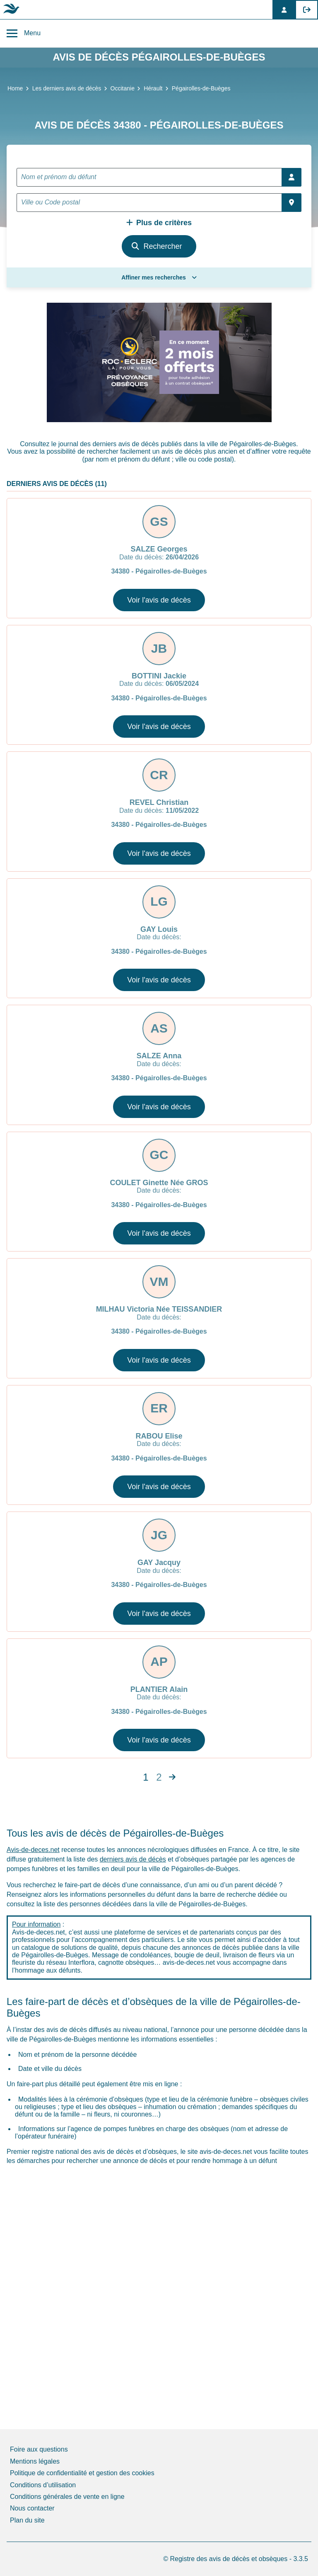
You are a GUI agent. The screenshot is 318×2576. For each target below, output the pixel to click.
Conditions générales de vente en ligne (67, 2496)
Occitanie (123, 88)
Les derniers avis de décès (66, 88)
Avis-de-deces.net (33, 1849)
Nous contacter (32, 2508)
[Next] (172, 1777)
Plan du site (27, 2520)
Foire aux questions (39, 2449)
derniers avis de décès (133, 1859)
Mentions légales (35, 2461)
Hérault (153, 88)
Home (15, 88)
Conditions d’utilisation (43, 2485)
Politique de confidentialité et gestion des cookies (82, 2472)
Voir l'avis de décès (159, 600)
